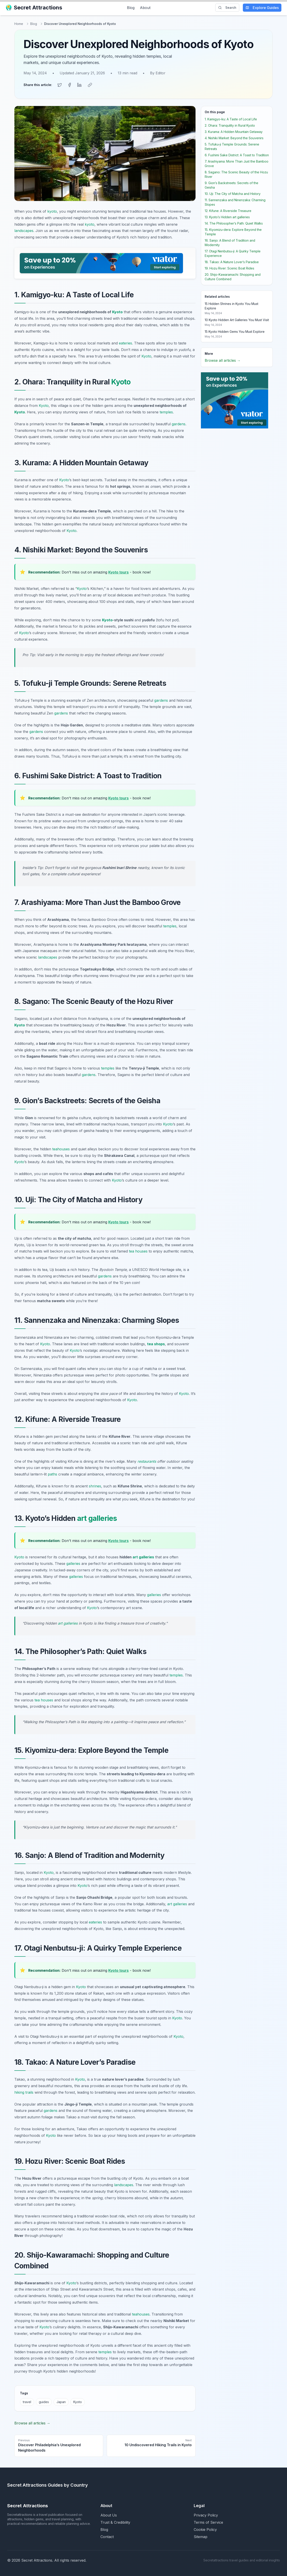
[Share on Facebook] (69, 84)
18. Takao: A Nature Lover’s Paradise (232, 260)
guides (44, 2400)
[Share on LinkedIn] (79, 84)
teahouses (61, 1147)
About (145, 7)
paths (52, 1473)
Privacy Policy (206, 2514)
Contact (107, 2535)
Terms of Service (208, 2521)
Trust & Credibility (115, 2521)
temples (166, 410)
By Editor (157, 73)
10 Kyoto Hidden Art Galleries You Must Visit (237, 318)
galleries (73, 1562)
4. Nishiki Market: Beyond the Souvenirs (234, 137)
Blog (131, 7)
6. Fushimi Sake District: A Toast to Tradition (237, 154)
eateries (125, 342)
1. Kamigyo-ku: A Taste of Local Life (231, 118)
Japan (61, 2400)
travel (27, 2400)
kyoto (52, 210)
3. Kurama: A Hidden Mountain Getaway (234, 130)
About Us (108, 2514)
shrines (95, 1484)
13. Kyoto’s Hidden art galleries (227, 216)
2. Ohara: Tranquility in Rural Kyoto (230, 124)
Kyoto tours (118, 571)
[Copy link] (89, 84)
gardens (178, 422)
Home (18, 24)
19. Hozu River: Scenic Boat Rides (229, 267)
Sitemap (200, 2535)
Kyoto (117, 310)
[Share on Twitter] (60, 84)
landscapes (23, 229)
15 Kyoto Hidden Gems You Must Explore (235, 330)
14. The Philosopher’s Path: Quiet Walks (234, 222)
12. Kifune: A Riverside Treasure (228, 209)
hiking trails (23, 2091)
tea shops (156, 1342)
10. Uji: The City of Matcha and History (233, 192)
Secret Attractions (35, 7)
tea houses (138, 1250)
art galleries (97, 1517)
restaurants (146, 1460)
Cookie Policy (205, 2528)
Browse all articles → (32, 2421)
